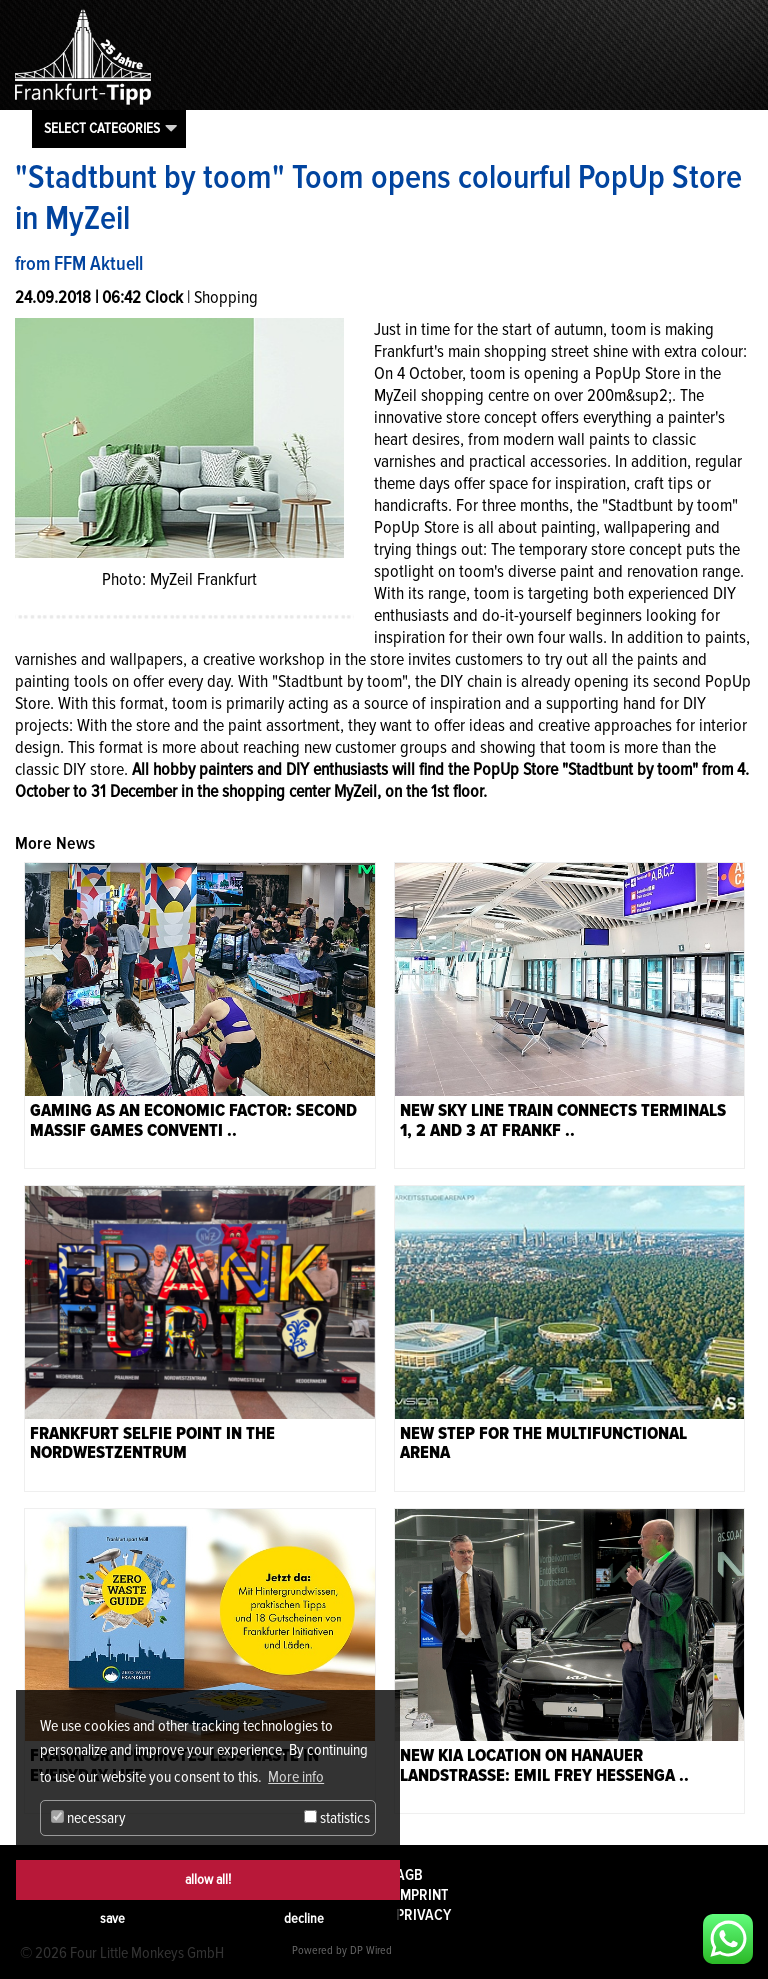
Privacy (423, 1915)
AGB (409, 1875)
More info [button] (296, 1777)
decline (304, 1918)
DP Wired (371, 1950)
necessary (88, 1818)
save (112, 1918)
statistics (337, 1818)
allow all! (208, 1879)
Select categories (102, 128)
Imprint (422, 1895)
